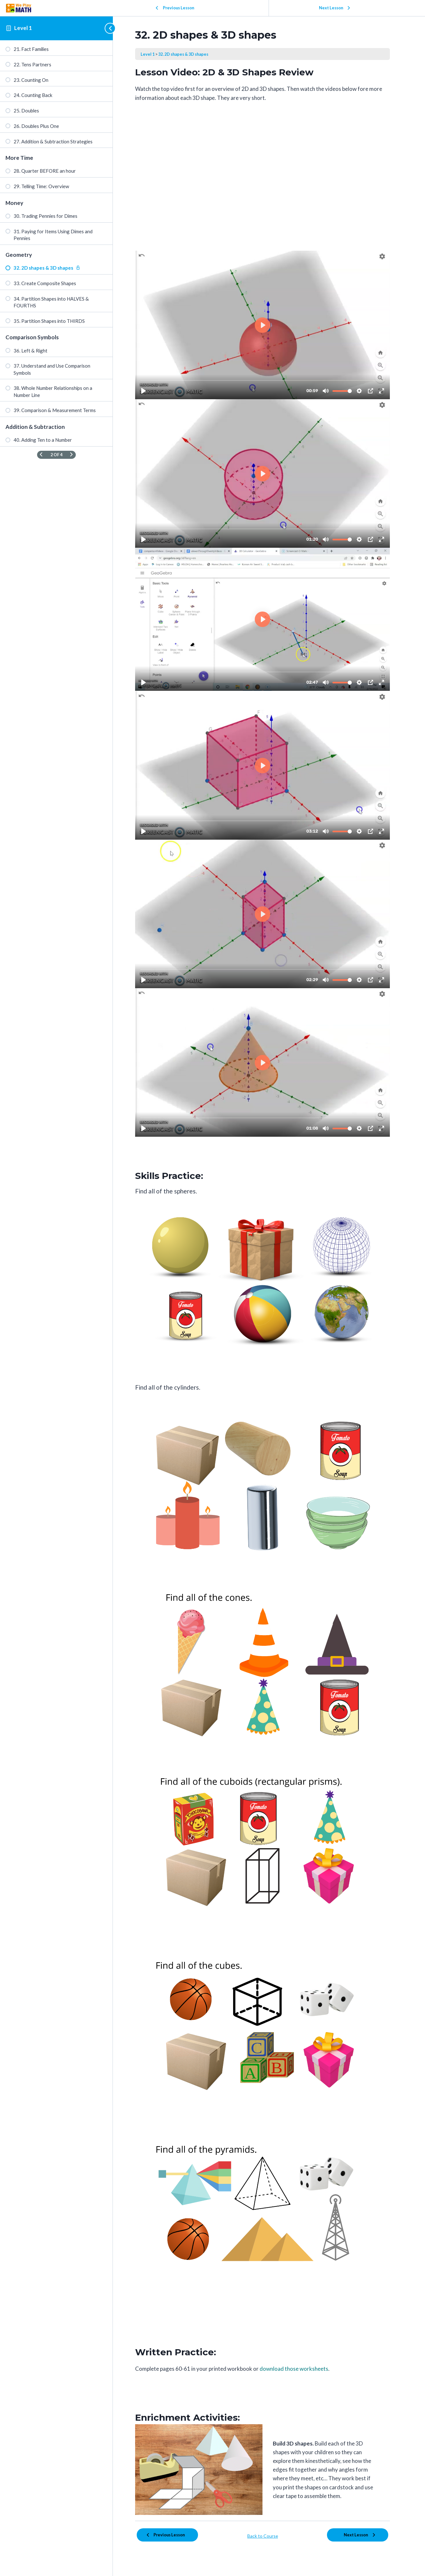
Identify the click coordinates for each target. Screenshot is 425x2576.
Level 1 (23, 27)
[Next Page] (71, 455)
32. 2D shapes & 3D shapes (190, 54)
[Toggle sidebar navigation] (107, 28)
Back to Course (268, 2534)
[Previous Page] (41, 455)
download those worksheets (300, 2368)
